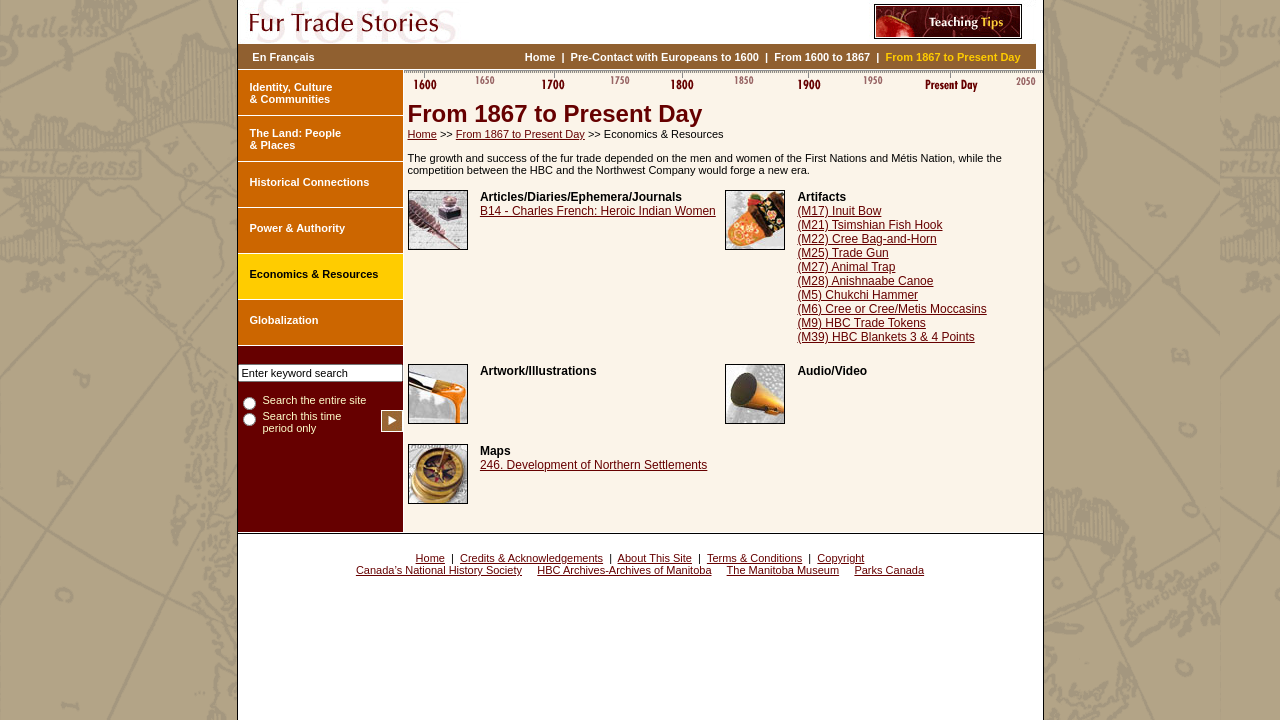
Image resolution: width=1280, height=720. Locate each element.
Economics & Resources (314, 274)
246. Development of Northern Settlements (593, 465)
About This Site (655, 558)
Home (540, 57)
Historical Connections (310, 182)
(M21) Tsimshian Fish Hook (869, 225)
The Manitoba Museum (783, 570)
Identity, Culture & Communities (291, 93)
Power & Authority (298, 228)
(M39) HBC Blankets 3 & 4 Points (885, 337)
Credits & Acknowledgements (531, 558)
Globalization (284, 320)
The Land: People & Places (296, 139)
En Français (283, 57)
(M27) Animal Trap (846, 267)
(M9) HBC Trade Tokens (861, 323)
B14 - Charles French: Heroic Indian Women (598, 211)
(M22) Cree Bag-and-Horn (866, 239)
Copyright (840, 558)
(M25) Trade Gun (842, 253)
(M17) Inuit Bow (839, 211)
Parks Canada (889, 570)
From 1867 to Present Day (953, 57)
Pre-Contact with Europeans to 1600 (665, 57)
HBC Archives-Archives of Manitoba (624, 570)
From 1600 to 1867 (822, 57)
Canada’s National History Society (439, 570)
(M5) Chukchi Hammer (857, 295)
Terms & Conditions (754, 558)
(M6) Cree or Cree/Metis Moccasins (891, 309)
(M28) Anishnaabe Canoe (865, 281)
